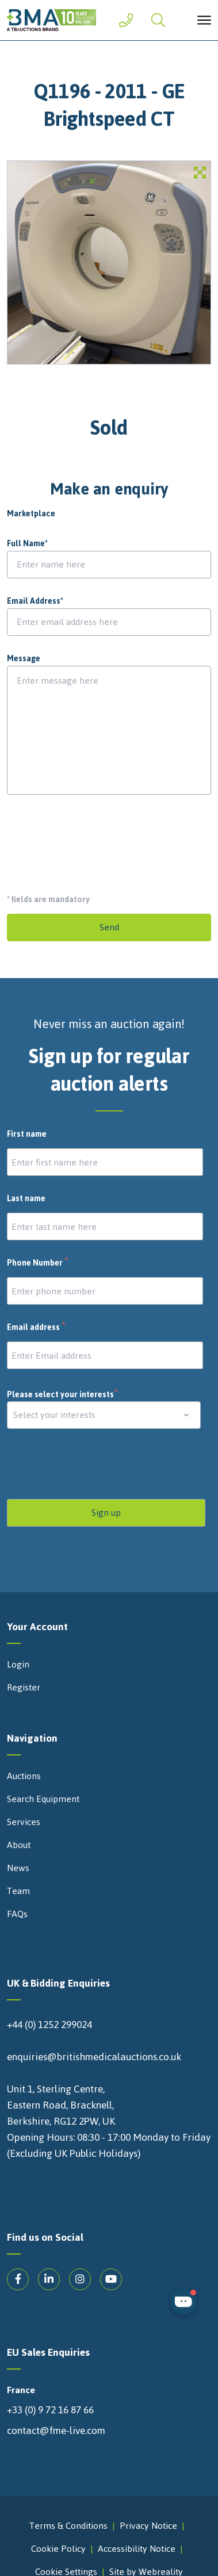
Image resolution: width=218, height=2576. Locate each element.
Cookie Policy (58, 2549)
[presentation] (94, 839)
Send (109, 927)
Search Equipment (43, 1799)
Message (23, 659)
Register (23, 1688)
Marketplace (31, 514)
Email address (36, 1327)
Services (23, 1822)
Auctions (24, 1776)
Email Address (35, 601)
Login (18, 1665)
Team (18, 1891)
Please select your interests (62, 1394)
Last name (26, 1198)
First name (27, 1134)
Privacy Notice (148, 2526)
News (18, 1868)
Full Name (27, 544)
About (18, 1845)
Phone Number (38, 1263)
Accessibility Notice (136, 2549)
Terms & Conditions (68, 2526)
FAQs (17, 1914)
